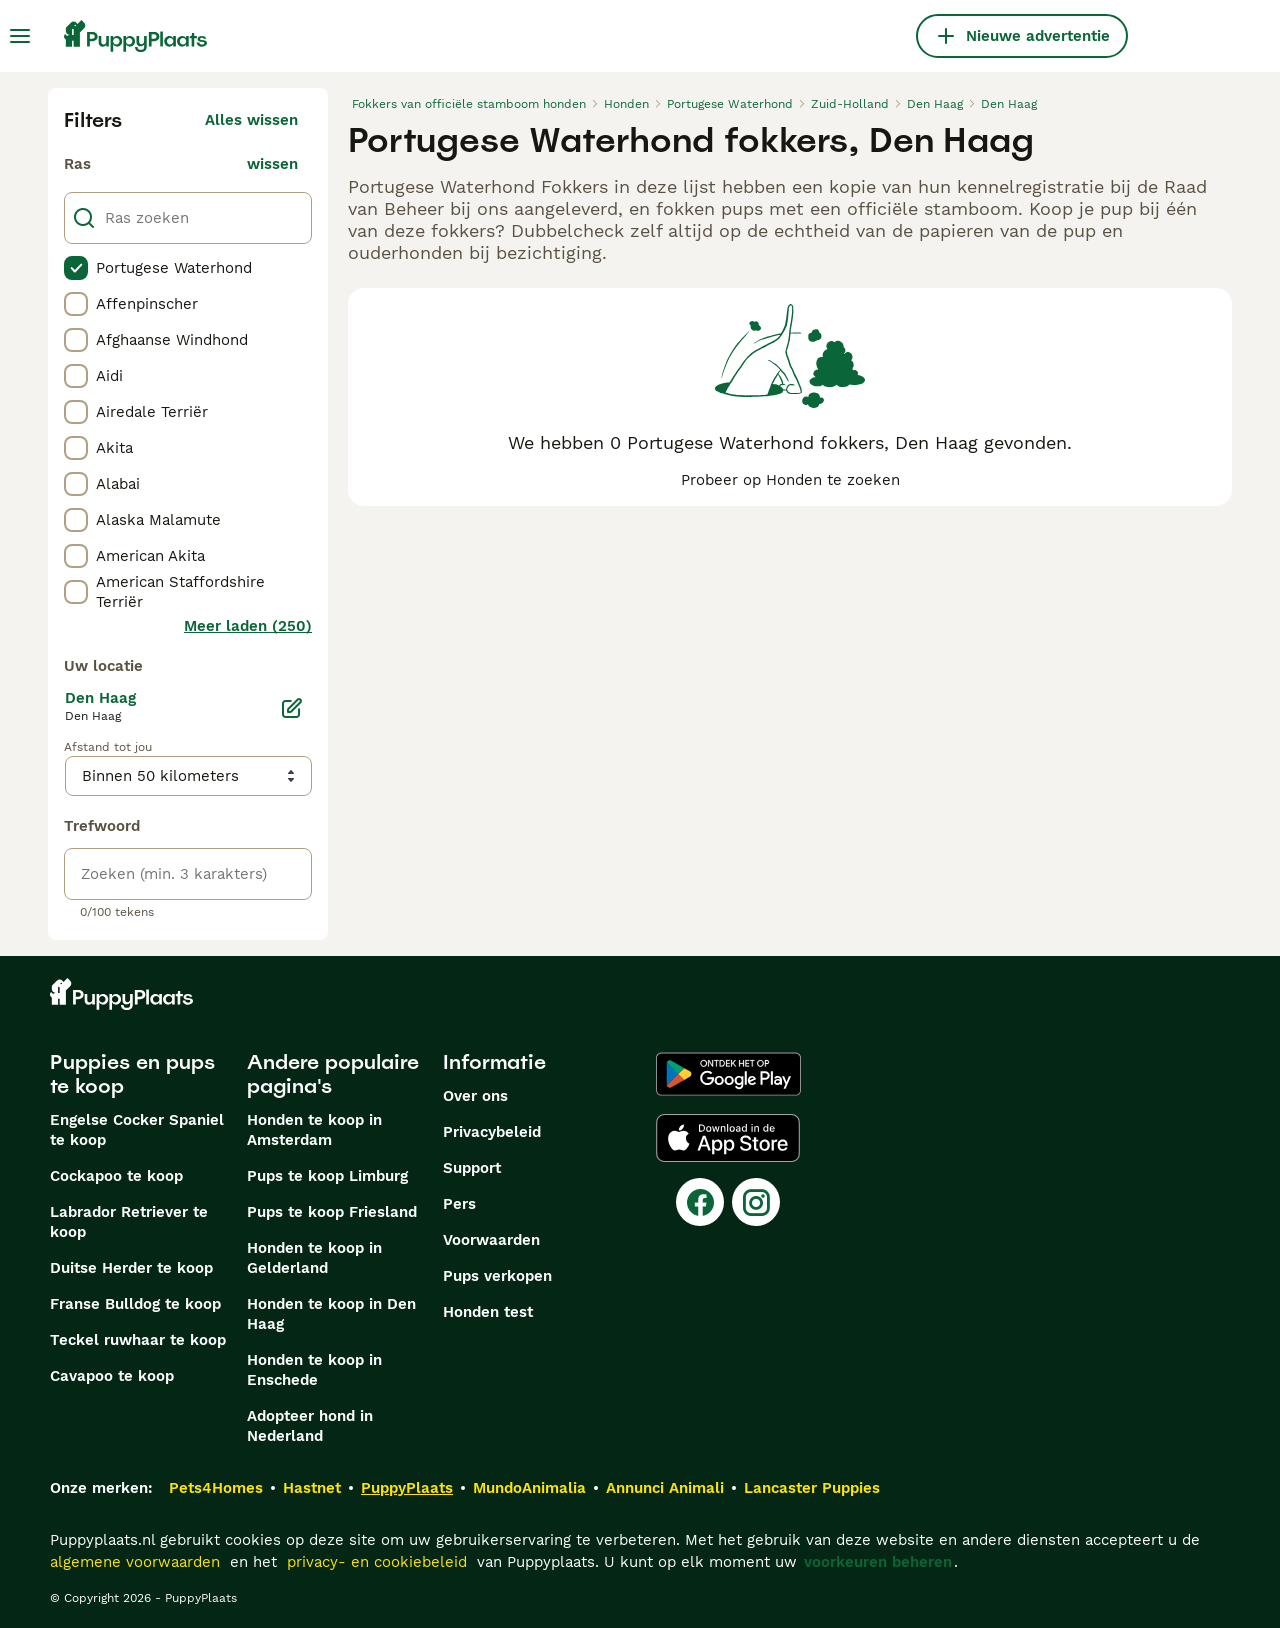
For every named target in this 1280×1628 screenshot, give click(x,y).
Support (472, 1168)
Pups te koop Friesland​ (332, 1212)
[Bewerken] (292, 708)
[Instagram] (756, 1202)
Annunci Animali (665, 1488)
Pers (459, 1204)
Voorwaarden (491, 1240)
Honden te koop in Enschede (314, 1370)
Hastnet (312, 1488)
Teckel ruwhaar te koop (138, 1340)
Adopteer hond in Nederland (310, 1426)
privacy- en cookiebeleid (377, 1562)
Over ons (475, 1096)
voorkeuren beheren (878, 1562)
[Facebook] (700, 1202)
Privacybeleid (492, 1132)
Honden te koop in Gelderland (314, 1258)
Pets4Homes (216, 1488)
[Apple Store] (728, 1138)
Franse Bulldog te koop (135, 1304)
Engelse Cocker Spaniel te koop (137, 1130)
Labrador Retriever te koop (129, 1222)
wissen (272, 164)
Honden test (488, 1312)
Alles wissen (251, 120)
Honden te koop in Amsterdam (314, 1130)
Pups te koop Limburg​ (327, 1176)
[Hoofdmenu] (20, 36)
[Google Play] (728, 1074)
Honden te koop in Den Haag (331, 1314)
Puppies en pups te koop (132, 1074)
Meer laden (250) (248, 626)
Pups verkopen (497, 1276)
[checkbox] (76, 268)
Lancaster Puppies (812, 1488)
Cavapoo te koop (112, 1376)
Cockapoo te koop (116, 1176)
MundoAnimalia (529, 1488)
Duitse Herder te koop (131, 1268)
